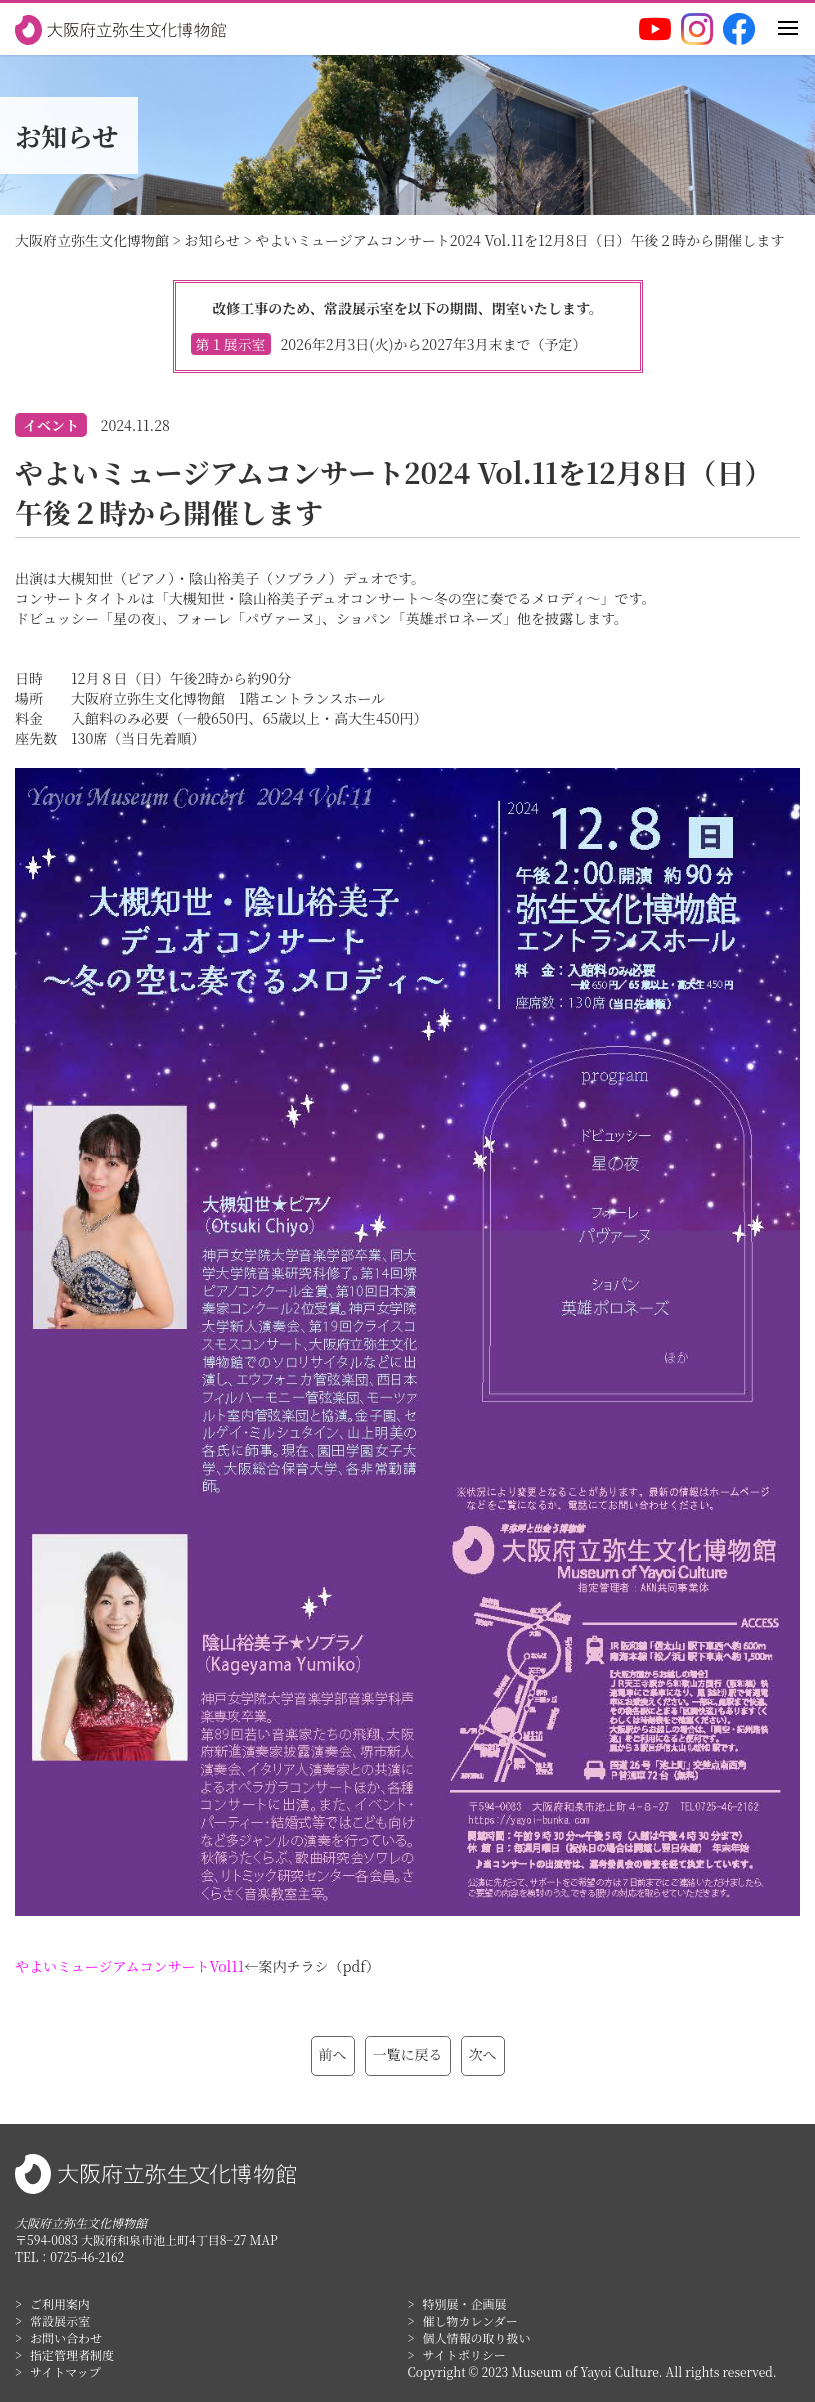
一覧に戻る (408, 2054)
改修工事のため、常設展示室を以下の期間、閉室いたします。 (408, 326)
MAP (264, 2239)
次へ (483, 2054)
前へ (333, 2054)
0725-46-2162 (87, 2256)
